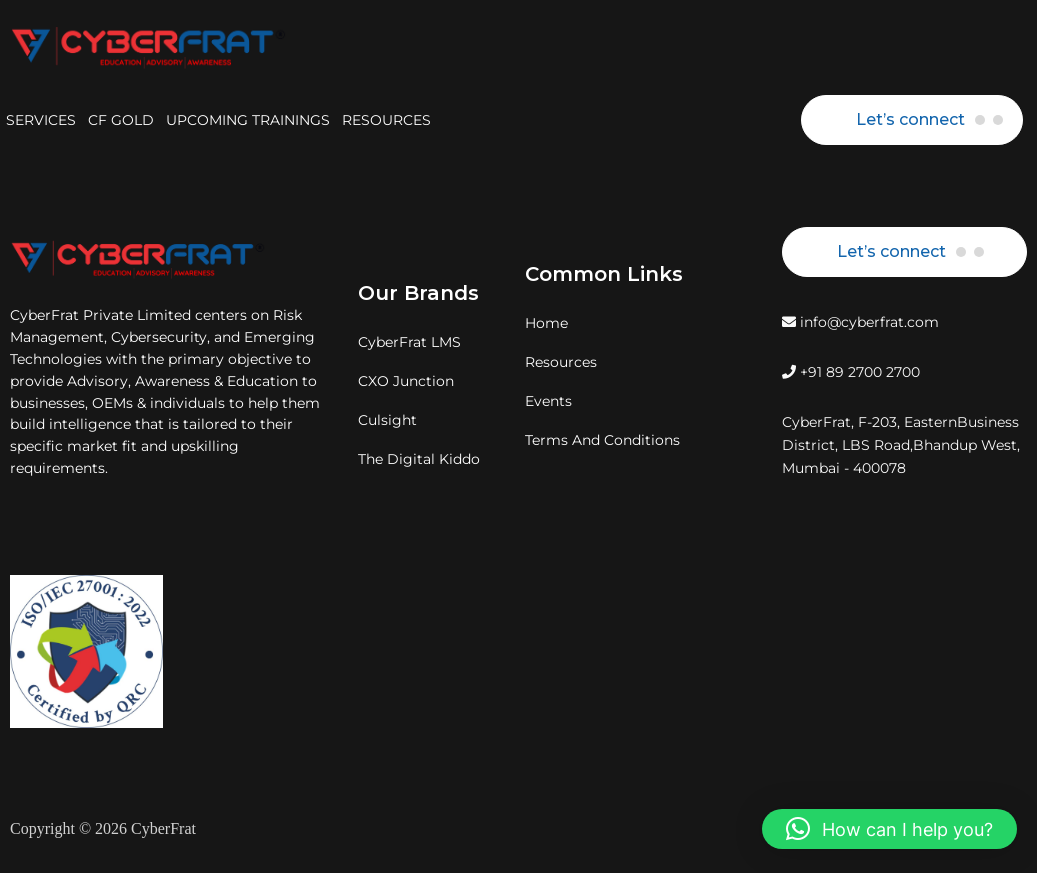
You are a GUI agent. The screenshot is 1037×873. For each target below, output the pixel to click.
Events (548, 401)
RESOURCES (386, 120)
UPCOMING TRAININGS (248, 120)
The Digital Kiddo (419, 459)
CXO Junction (406, 381)
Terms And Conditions (602, 440)
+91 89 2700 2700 (851, 372)
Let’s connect (910, 119)
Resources (561, 362)
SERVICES (41, 120)
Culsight (387, 420)
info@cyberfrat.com (860, 322)
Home (546, 323)
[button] (889, 829)
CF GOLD (121, 120)
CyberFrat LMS (409, 342)
